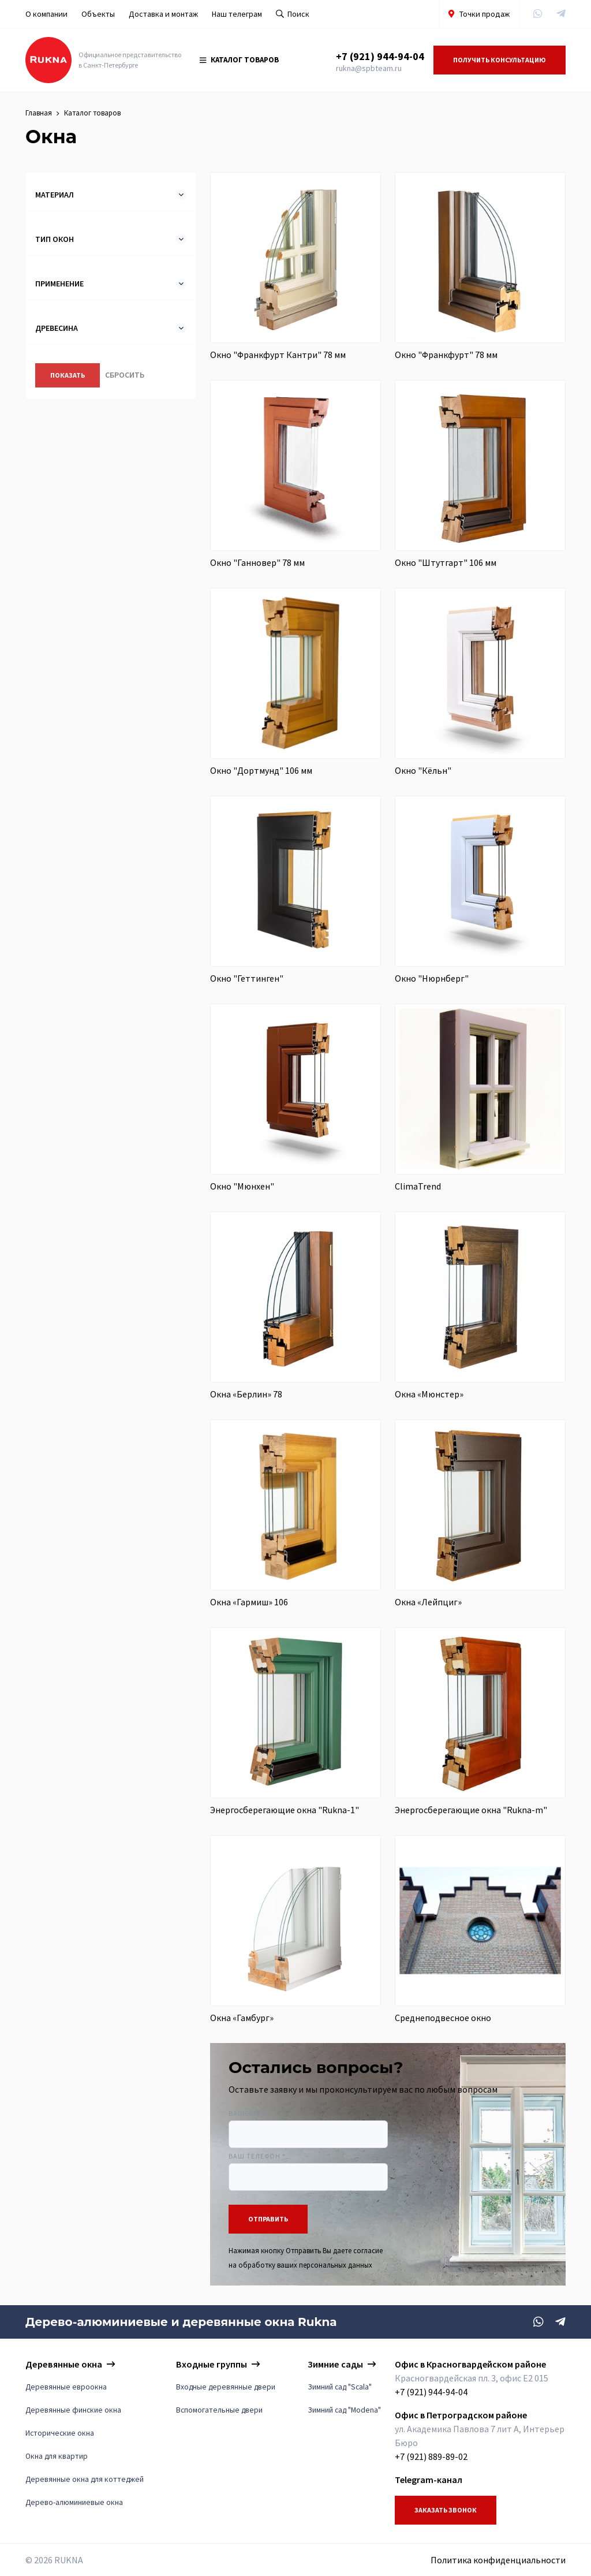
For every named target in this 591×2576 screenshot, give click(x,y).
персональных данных (335, 2266)
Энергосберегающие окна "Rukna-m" (471, 1811)
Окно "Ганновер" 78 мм (257, 563)
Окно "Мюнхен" (242, 1187)
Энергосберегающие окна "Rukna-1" (284, 1811)
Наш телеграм (237, 14)
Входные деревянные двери (225, 2387)
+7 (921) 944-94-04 (380, 57)
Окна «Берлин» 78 (246, 1395)
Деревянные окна (63, 2364)
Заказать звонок (445, 2510)
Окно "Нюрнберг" (432, 979)
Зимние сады (335, 2364)
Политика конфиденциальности (498, 2560)
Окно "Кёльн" (423, 771)
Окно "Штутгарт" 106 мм (445, 563)
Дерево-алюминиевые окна (74, 2502)
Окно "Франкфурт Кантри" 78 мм (278, 355)
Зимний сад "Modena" (344, 2410)
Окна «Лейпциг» (428, 1603)
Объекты (98, 14)
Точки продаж (479, 14)
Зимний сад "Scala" (340, 2387)
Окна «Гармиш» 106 (249, 1603)
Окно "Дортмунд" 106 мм (261, 771)
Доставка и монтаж (163, 14)
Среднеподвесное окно (443, 2019)
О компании (46, 14)
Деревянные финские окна (73, 2410)
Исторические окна (59, 2433)
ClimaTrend (418, 1187)
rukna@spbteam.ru (369, 69)
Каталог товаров (239, 60)
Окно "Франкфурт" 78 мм (446, 355)
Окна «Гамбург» (242, 2019)
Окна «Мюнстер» (429, 1395)
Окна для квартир (56, 2456)
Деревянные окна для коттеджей (84, 2479)
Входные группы (211, 2364)
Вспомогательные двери (219, 2410)
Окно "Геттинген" (246, 979)
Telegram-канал (428, 2479)
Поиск (292, 14)
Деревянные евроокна (66, 2387)
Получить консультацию (499, 60)
